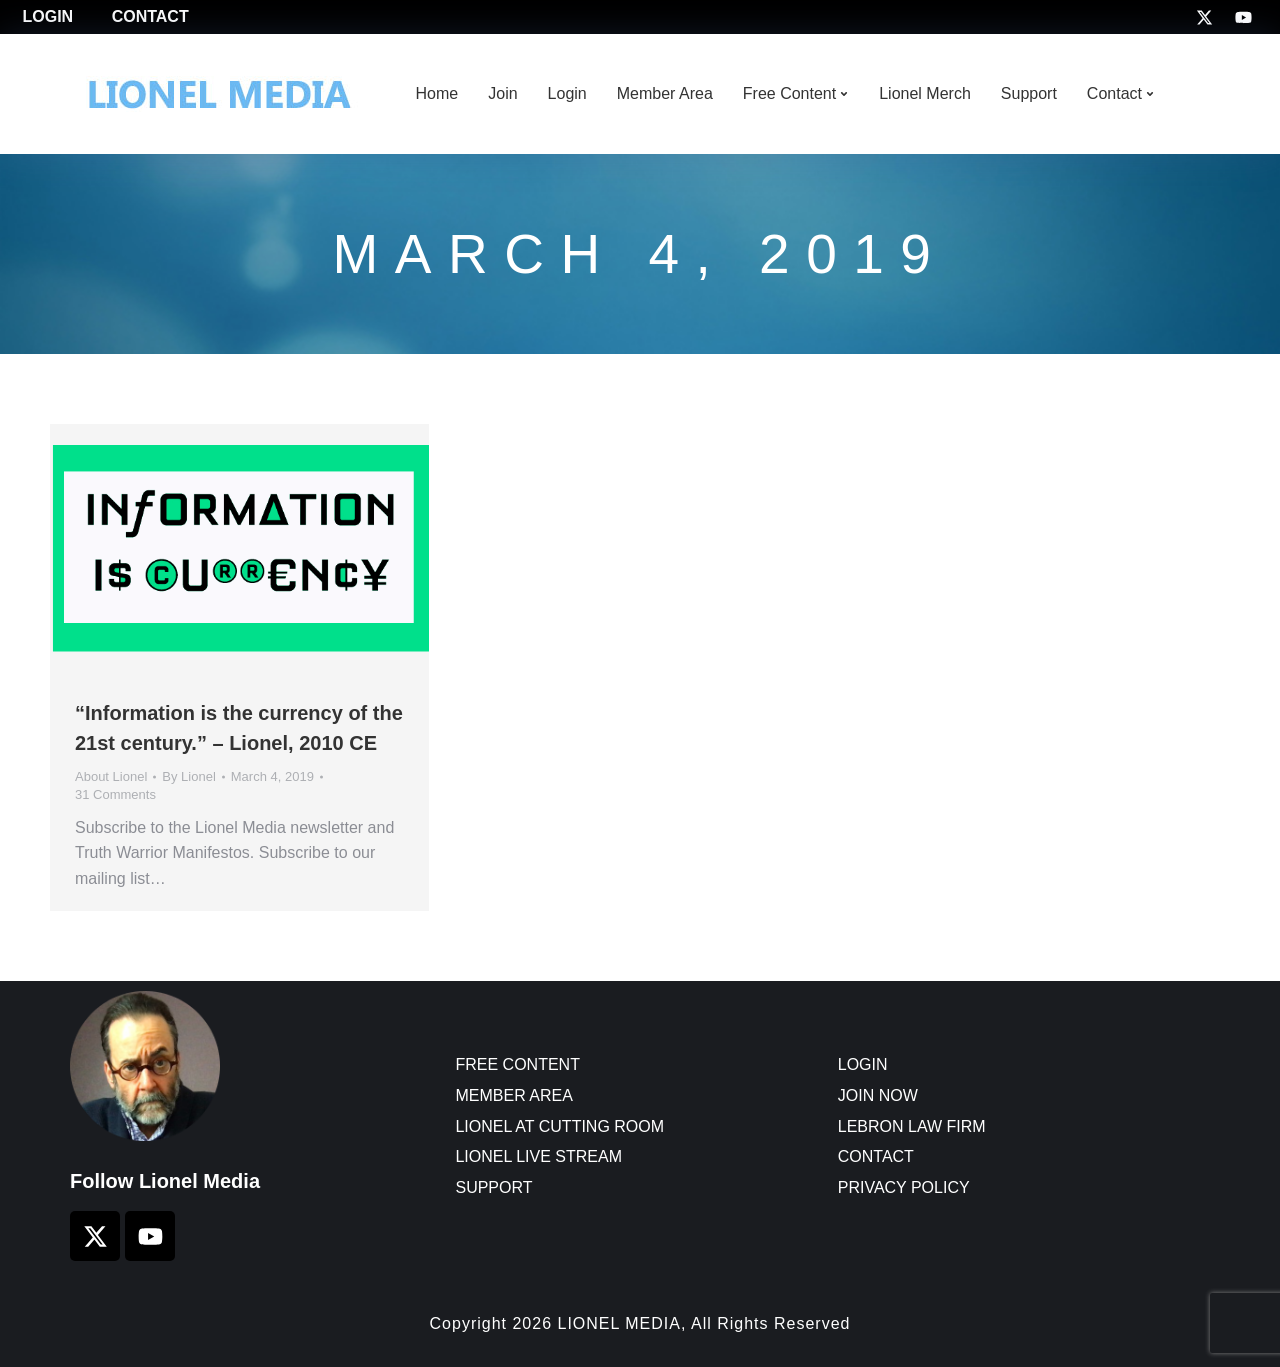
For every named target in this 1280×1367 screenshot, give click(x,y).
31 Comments (115, 794)
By (189, 776)
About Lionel (111, 776)
